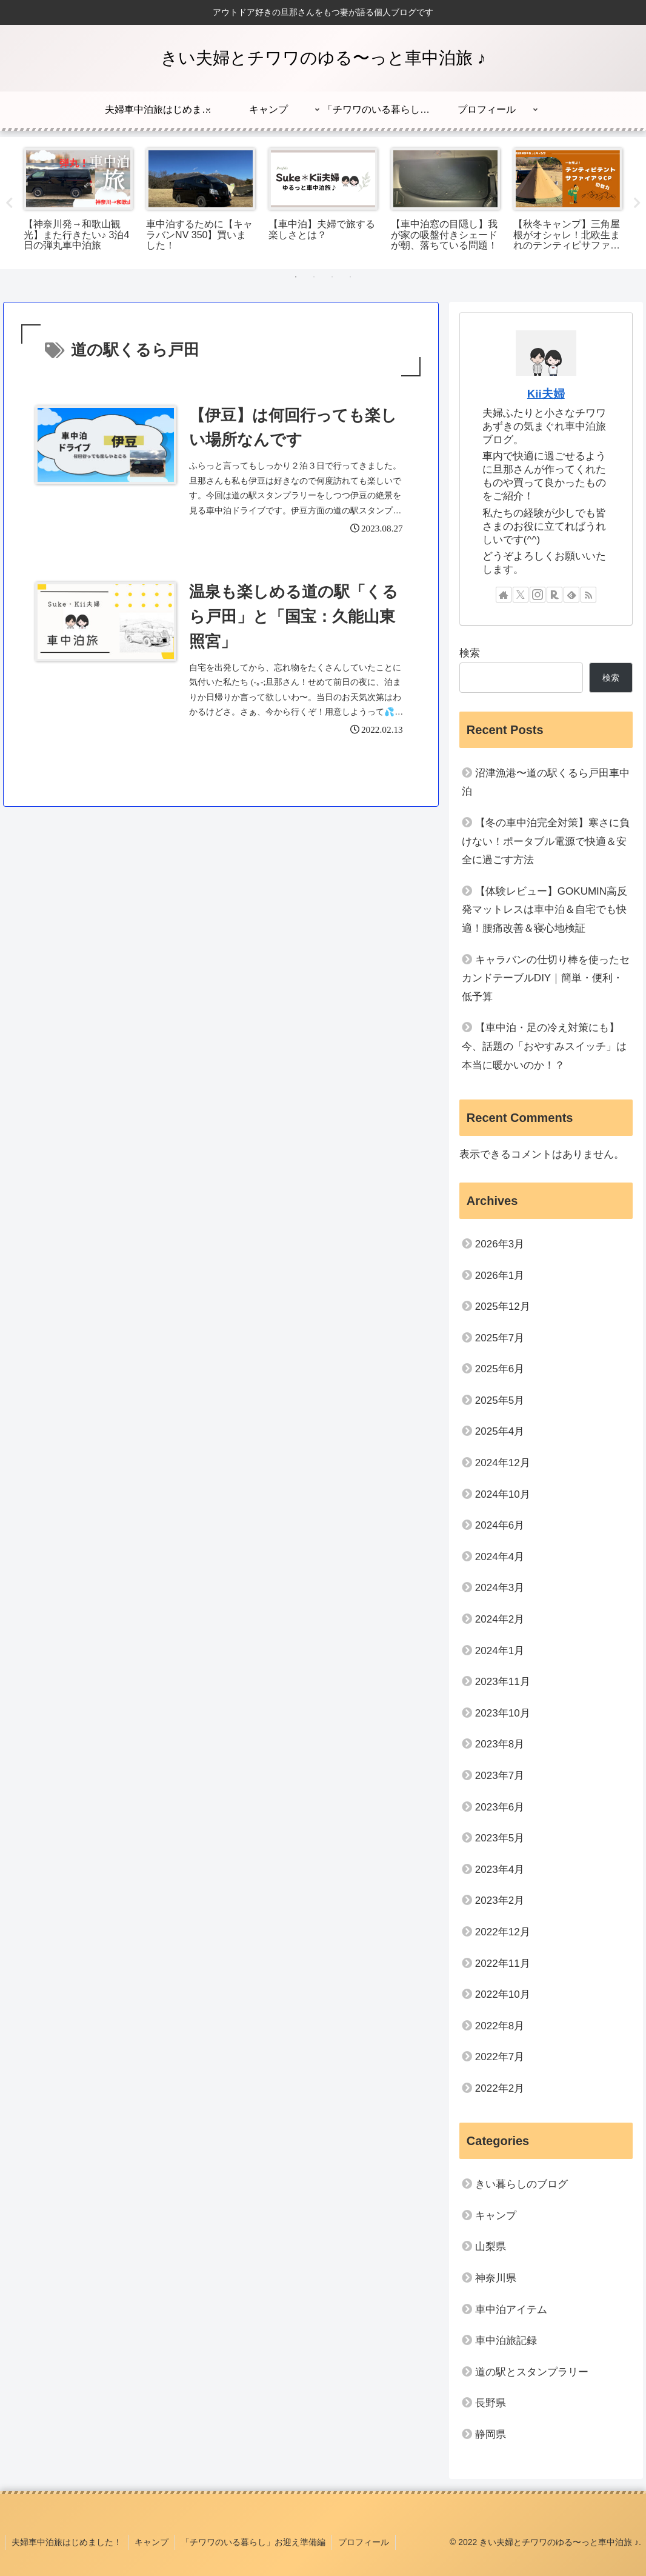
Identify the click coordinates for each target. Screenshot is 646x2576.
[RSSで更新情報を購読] (588, 594)
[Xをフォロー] (520, 594)
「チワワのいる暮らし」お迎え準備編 (253, 2542)
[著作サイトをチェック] (503, 594)
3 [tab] (332, 277)
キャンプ (151, 2542)
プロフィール (363, 2542)
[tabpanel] (78, 201)
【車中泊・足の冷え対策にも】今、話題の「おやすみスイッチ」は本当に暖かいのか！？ (544, 1046)
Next (637, 203)
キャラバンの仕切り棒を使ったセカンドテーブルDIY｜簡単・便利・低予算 (546, 978)
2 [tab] (314, 277)
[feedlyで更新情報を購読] (571, 594)
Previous (9, 203)
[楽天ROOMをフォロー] (554, 594)
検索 (469, 653)
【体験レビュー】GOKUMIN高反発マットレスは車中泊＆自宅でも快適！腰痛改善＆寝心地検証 (544, 910)
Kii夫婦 (546, 393)
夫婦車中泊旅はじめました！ (67, 2542)
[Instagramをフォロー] (537, 594)
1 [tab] (296, 277)
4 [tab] (350, 277)
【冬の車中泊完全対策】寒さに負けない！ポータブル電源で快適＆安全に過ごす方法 (546, 841)
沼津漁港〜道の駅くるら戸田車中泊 (546, 782)
